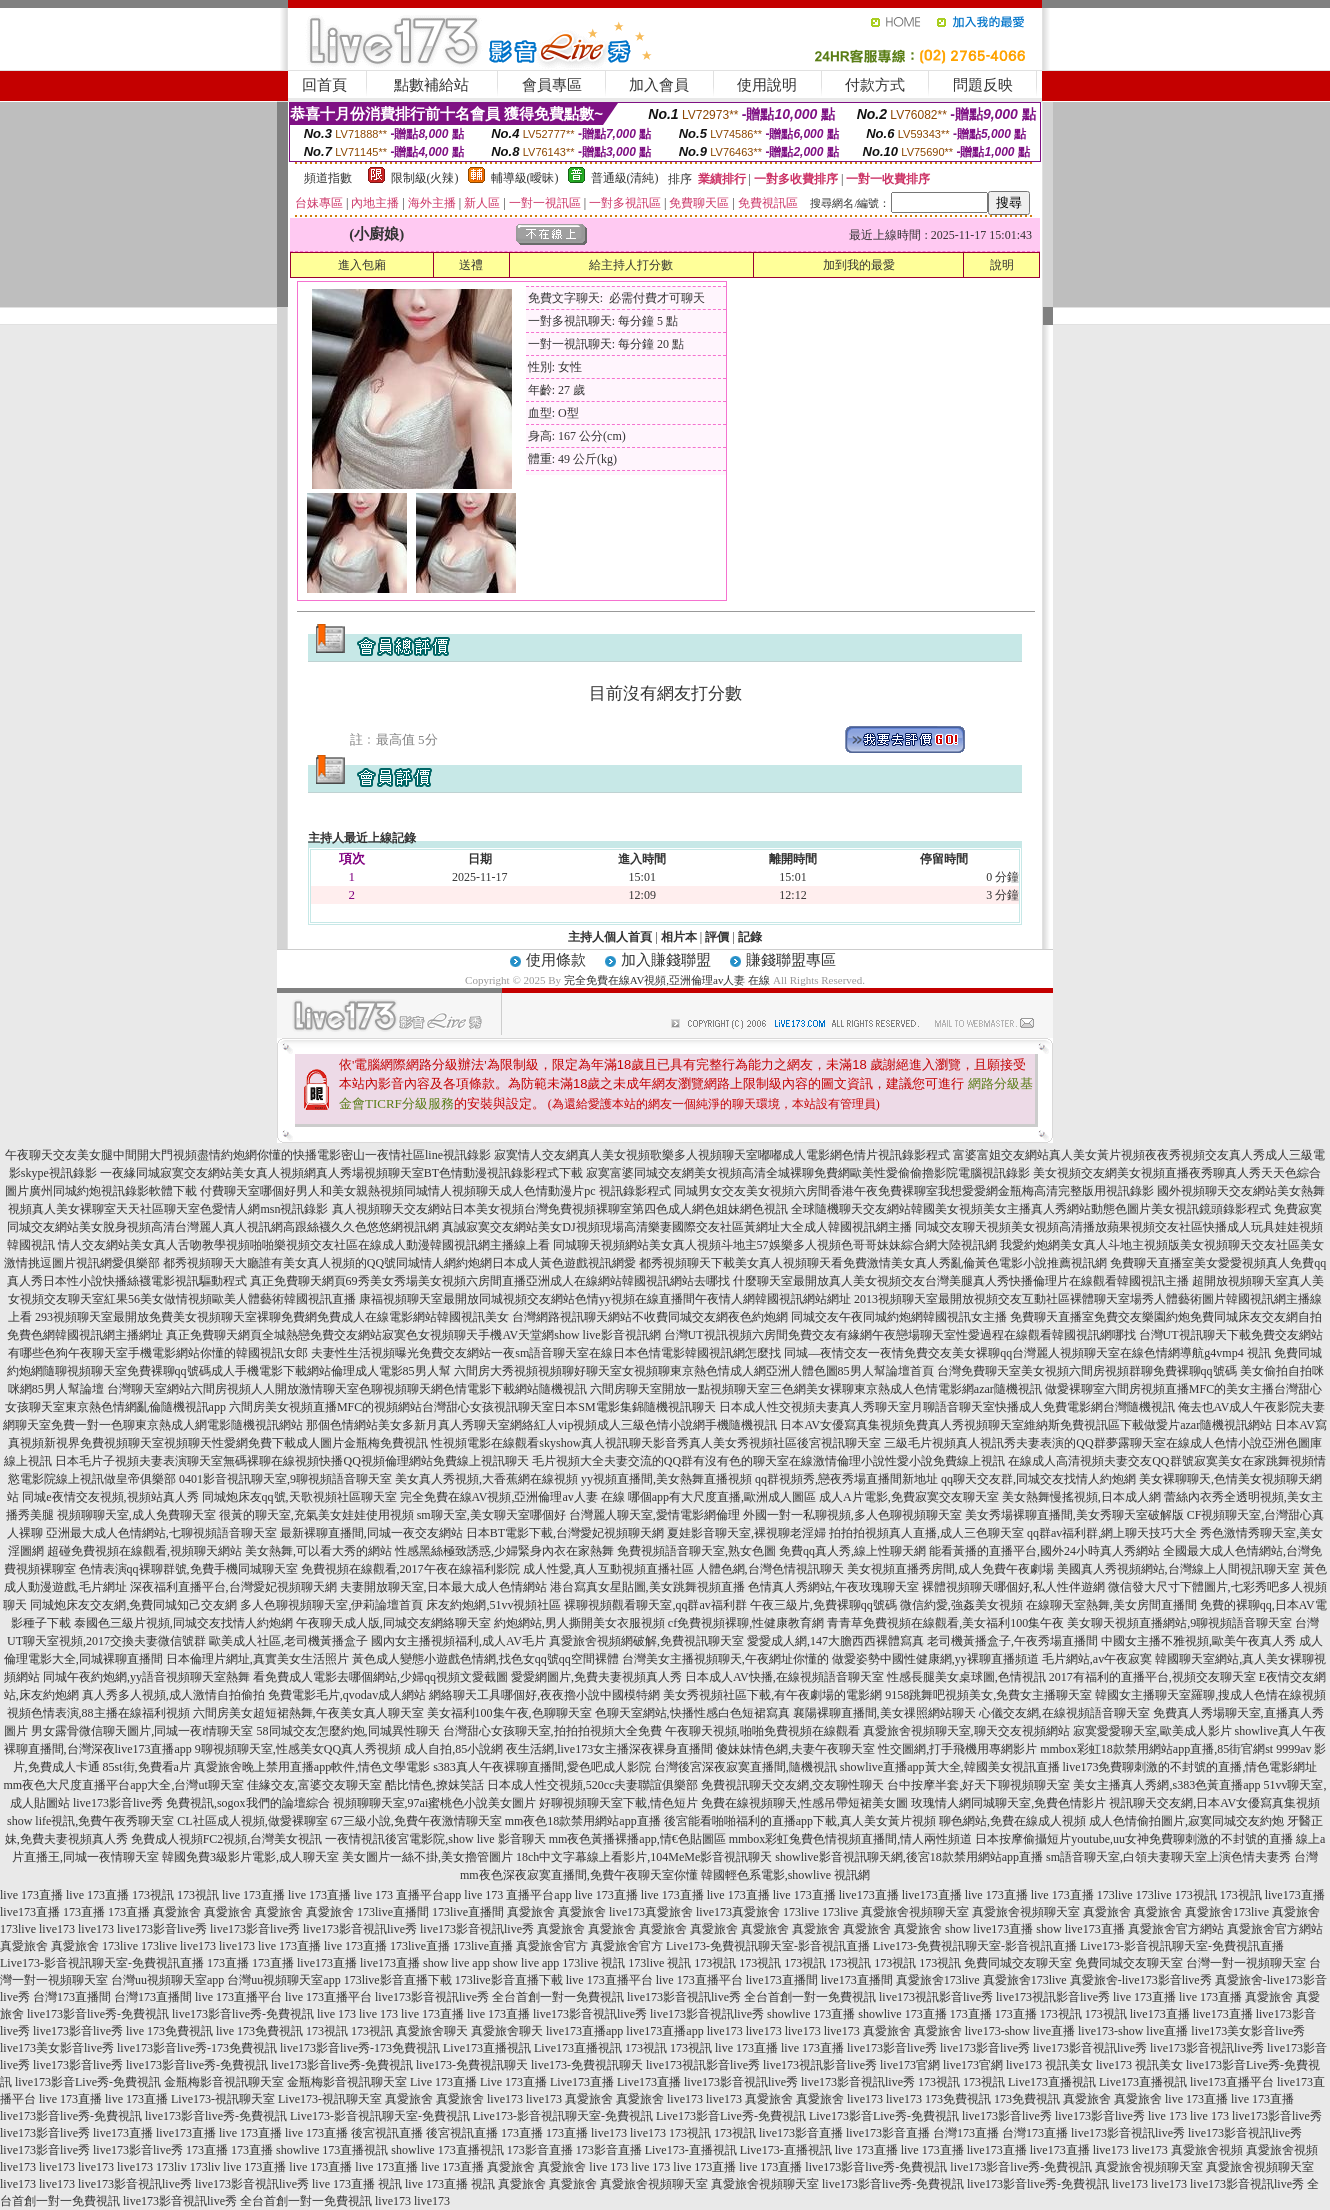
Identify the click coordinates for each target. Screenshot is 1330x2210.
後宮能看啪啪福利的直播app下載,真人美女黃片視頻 (800, 1821)
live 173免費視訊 (169, 2031)
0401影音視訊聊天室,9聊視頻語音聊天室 (285, 1479)
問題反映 (983, 85)
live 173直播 (31, 1895)
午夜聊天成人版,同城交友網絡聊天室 (393, 1623)
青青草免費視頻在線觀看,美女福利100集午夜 (945, 1623)
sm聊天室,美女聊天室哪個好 (491, 1515)
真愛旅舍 (177, 1912)
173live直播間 (393, 1912)
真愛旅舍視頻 (1207, 2150)
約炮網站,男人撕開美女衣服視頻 (579, 1623)
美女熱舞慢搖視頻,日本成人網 (1081, 1497)
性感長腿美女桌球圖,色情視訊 (966, 1677)
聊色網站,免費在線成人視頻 (1012, 1821)
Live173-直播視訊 (691, 2150)
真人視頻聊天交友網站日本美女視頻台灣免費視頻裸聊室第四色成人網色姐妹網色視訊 (560, 1209)
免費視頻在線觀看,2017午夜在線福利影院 (410, 1569)
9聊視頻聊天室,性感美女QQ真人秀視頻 (298, 1749)
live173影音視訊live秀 (360, 1929)
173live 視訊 (593, 1963)
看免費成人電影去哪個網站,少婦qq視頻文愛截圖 (380, 1677)
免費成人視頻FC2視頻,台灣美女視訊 (227, 1839)
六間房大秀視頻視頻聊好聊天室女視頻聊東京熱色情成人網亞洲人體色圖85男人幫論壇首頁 (694, 1371)
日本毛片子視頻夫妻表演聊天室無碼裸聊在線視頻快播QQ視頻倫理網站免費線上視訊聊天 (291, 1461)
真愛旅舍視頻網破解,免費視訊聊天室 (646, 1641)
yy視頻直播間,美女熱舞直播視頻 (666, 1479)
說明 (1002, 265)
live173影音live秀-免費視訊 (98, 2014)
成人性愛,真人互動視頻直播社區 (608, 1569)
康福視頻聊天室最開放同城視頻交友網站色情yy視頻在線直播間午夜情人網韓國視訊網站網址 (605, 1299)
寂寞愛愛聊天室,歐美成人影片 (1152, 1731)
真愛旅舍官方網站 (1176, 1929)
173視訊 (153, 1895)
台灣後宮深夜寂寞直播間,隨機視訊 (745, 1767)
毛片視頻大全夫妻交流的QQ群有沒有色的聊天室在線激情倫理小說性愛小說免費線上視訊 (768, 1461)
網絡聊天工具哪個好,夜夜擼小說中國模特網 (544, 1695)
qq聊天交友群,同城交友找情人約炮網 (1038, 1479)
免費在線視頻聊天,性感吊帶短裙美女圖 (804, 1803)
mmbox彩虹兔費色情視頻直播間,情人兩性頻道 (851, 1839)
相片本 (679, 937)
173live (1115, 1895)
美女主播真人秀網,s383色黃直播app (1166, 1785)
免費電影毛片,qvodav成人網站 (347, 1695)
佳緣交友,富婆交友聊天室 (314, 1785)
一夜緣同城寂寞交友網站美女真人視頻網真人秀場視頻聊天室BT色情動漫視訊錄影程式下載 (341, 1173)
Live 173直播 (443, 2082)
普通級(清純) (625, 178)
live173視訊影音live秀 (936, 1997)
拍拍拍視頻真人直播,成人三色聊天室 (926, 1533)
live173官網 (910, 2065)
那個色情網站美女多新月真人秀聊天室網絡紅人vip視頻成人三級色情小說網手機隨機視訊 (541, 1425)
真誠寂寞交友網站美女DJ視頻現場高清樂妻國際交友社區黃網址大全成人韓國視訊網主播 (676, 1227)
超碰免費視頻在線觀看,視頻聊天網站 (144, 1551)
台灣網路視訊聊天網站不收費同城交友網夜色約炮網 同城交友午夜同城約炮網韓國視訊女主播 (759, 1317)
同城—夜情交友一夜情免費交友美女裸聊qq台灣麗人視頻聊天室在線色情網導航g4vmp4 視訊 (1027, 1353)
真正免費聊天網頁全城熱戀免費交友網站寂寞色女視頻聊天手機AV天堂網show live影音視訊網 (413, 1335)
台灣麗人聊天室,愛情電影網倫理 (654, 1515)
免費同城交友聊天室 (1018, 1963)
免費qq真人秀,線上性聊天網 (852, 1551)
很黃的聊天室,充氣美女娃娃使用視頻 (316, 1515)
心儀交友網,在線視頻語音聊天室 (1064, 1713)
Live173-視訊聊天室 (223, 2099)
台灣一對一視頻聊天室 (1246, 1963)
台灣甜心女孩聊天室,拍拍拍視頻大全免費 (552, 1731)
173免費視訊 (958, 2099)
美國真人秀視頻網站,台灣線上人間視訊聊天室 (1178, 1569)
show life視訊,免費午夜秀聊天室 (90, 1821)
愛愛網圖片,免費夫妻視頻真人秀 (596, 1677)
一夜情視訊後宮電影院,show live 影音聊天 (435, 1839)
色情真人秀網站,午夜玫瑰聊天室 (833, 1587)
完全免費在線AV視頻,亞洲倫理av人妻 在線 (667, 980)
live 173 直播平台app (407, 1895)
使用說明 (767, 85)
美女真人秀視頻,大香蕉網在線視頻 (486, 1479)
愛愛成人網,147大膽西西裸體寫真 (835, 1641)
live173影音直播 (801, 2133)
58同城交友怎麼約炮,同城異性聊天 (348, 1731)
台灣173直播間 (72, 1997)
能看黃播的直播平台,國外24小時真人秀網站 (1044, 1551)
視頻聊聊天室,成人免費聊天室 (136, 1515)
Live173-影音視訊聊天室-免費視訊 (380, 2116)
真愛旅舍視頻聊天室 (915, 1912)
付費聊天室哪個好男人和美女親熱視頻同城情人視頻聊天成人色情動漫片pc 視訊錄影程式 (435, 1191)
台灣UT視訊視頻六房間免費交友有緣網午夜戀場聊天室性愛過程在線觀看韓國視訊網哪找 (900, 1335)
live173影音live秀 (162, 1929)
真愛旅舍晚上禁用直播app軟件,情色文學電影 (312, 1767)
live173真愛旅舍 (651, 1912)
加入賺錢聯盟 (666, 960)
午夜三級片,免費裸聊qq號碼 (823, 1605)
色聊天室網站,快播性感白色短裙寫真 (692, 1713)
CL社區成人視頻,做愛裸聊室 (252, 1821)
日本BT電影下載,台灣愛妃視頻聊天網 (565, 1533)
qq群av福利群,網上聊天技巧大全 (1112, 1533)
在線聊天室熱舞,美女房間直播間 (1111, 1605)
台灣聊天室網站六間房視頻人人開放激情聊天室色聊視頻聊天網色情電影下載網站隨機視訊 (347, 1389)
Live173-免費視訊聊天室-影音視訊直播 (768, 1946)
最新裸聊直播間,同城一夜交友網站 (371, 1533)
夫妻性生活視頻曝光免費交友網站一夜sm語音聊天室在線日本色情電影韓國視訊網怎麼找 (546, 1353)
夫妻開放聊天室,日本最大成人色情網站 (443, 1587)
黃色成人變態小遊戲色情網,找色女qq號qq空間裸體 (485, 1659)
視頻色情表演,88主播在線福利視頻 (98, 1713)
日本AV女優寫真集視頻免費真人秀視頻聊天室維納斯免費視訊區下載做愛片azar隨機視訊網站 (1026, 1425)
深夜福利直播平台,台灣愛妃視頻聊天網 (233, 1587)
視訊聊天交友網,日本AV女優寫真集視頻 (1214, 1803)
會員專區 (552, 85)
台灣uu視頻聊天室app (167, 1980)
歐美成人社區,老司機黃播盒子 (288, 1641)
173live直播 (420, 1946)
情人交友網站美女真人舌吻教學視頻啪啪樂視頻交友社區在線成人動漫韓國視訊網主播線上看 (304, 1245)
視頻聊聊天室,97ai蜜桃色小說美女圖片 (435, 1803)
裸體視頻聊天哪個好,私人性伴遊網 (1013, 1587)
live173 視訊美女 (1049, 2065)
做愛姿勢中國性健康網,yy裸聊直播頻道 (935, 1659)
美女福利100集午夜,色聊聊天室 (509, 1713)
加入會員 (659, 85)
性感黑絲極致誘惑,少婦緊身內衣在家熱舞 (504, 1551)
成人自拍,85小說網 (453, 1749)
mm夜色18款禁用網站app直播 (583, 1821)
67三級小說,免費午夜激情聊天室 (416, 1821)
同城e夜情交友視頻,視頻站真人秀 (110, 1497)
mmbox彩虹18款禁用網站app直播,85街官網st (1156, 1749)
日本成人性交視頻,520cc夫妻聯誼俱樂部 (593, 1785)
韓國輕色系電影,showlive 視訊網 (785, 1875)
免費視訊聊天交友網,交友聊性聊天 (792, 1785)
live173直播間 (782, 1980)
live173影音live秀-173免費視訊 (197, 2048)
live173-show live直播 (1020, 2031)
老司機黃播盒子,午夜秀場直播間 (1012, 1641)
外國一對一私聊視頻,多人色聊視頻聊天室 (852, 1515)
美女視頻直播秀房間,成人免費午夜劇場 (950, 1569)
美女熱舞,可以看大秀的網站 (318, 1551)
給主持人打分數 (631, 265)
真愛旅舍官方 (552, 1946)
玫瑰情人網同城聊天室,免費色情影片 (1008, 1803)
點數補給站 (431, 85)
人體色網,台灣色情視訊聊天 (770, 1569)
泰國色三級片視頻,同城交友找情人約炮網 (183, 1623)
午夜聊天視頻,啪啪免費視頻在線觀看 (762, 1731)
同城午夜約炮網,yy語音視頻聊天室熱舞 (146, 1677)
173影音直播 (540, 2150)
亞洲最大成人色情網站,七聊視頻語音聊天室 (161, 1533)
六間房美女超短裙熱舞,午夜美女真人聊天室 (308, 1713)
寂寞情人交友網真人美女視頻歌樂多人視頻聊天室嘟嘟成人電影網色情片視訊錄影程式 (722, 1155)
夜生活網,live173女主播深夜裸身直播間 (609, 1749)
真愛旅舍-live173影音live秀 (1141, 1980)
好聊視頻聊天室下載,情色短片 (618, 1803)
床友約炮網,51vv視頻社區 (493, 1605)
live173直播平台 (1232, 2082)
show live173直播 (989, 1929)
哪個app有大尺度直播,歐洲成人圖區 (722, 1497)
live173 (57, 1929)
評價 (717, 937)
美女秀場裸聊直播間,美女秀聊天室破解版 (1074, 1515)
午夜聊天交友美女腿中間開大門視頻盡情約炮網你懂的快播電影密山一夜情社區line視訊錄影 (248, 1155)
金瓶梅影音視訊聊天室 (224, 2082)
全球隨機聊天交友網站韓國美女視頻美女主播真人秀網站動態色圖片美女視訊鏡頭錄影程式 (1031, 1209)
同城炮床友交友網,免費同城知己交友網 (133, 1605)
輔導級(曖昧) (525, 178)
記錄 (750, 937)
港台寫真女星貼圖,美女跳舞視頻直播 (647, 1587)
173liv (171, 2167)
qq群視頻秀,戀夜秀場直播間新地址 (846, 1479)
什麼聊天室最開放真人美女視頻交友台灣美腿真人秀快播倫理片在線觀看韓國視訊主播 (961, 1281)
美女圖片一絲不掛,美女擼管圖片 (427, 1857)
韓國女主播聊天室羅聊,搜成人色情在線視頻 (1210, 1695)
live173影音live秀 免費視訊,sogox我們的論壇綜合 (201, 1803)
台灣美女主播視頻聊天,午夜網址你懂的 (725, 1659)
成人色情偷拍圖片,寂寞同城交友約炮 (1186, 1821)
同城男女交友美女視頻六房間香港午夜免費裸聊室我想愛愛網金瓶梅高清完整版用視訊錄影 (914, 1191)
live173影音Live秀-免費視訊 (88, 2082)
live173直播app (584, 2031)
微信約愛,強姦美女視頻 (961, 1605)
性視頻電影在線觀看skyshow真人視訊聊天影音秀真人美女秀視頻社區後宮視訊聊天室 (656, 1443)
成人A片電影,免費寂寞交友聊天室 (909, 1497)
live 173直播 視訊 (357, 2184)
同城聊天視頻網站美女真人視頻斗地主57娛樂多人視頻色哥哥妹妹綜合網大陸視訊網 (775, 1245)
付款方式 (875, 85)
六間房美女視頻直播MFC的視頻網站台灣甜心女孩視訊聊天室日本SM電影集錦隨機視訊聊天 (472, 1407)
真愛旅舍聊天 (432, 2031)
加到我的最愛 (859, 265)
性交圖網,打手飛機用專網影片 (957, 1749)
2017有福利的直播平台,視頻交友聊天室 (1152, 1677)
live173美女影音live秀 (1248, 2031)
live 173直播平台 (609, 1980)
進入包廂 (362, 265)
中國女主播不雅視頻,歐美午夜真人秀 (1198, 1641)
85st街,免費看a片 (147, 1767)
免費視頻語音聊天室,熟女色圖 (696, 1551)
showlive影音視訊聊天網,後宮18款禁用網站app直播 (909, 1857)
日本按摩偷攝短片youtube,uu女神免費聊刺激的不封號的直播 (1134, 1839)
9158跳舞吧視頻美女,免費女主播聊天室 (988, 1695)
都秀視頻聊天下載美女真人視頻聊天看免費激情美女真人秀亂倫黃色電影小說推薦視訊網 (873, 1263)
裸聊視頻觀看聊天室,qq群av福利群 (655, 1605)
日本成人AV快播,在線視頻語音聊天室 (784, 1677)
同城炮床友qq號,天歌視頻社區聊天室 (299, 1497)
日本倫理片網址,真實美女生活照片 (257, 1659)
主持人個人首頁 (610, 937)
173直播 (84, 1912)
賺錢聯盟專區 (791, 960)
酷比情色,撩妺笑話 (434, 1785)
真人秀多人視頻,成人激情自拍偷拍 (173, 1695)
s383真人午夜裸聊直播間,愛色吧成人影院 (542, 1767)
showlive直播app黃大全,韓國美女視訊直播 (950, 1767)
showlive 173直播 (811, 2014)
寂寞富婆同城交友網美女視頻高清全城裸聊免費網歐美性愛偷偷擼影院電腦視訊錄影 (808, 1173)
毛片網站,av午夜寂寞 (1097, 1659)
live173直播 (869, 1895)
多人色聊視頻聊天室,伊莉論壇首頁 (331, 1605)
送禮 (471, 265)
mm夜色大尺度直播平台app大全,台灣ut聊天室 (124, 1785)
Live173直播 (582, 2082)
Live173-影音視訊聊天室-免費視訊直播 (1182, 1946)
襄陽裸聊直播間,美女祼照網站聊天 (884, 1713)
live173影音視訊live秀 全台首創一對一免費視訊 (499, 1997)
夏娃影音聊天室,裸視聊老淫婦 (746, 1533)
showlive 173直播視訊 (332, 2150)
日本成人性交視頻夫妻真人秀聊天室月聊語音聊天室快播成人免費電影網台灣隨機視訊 (947, 1407)
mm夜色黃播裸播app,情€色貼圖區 (637, 1839)
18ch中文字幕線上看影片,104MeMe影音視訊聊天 (644, 1857)
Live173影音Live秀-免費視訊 (731, 2116)
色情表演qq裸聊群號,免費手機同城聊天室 (188, 1569)
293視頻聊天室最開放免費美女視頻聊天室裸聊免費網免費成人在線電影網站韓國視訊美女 (272, 1317)
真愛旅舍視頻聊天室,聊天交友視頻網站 (966, 1731)
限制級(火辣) (425, 178)
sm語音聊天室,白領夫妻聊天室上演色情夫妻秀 (1168, 1857)
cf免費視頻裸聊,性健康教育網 (746, 1623)
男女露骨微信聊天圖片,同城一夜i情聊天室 (142, 1731)
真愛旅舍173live (1227, 1912)
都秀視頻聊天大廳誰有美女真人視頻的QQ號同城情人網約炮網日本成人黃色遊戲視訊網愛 (399, 1263)
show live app (456, 1963)
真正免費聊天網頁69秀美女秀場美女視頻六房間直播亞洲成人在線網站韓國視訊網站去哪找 (490, 1281)
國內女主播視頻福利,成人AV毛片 (458, 1641)
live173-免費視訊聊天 (472, 2065)
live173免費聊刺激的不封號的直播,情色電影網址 (1190, 1767)
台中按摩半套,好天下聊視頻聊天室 (978, 1785)
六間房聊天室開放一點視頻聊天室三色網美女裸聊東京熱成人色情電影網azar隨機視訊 (816, 1389)
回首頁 (324, 85)
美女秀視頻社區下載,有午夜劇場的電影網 (772, 1695)
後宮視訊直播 (387, 2133)
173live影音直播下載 (398, 1980)
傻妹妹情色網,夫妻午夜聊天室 (795, 1749)
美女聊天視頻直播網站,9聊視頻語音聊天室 (1179, 1623)
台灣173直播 (966, 2133)
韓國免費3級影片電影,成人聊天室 (250, 1857)
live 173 (336, 2014)
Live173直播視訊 (487, 2048)
